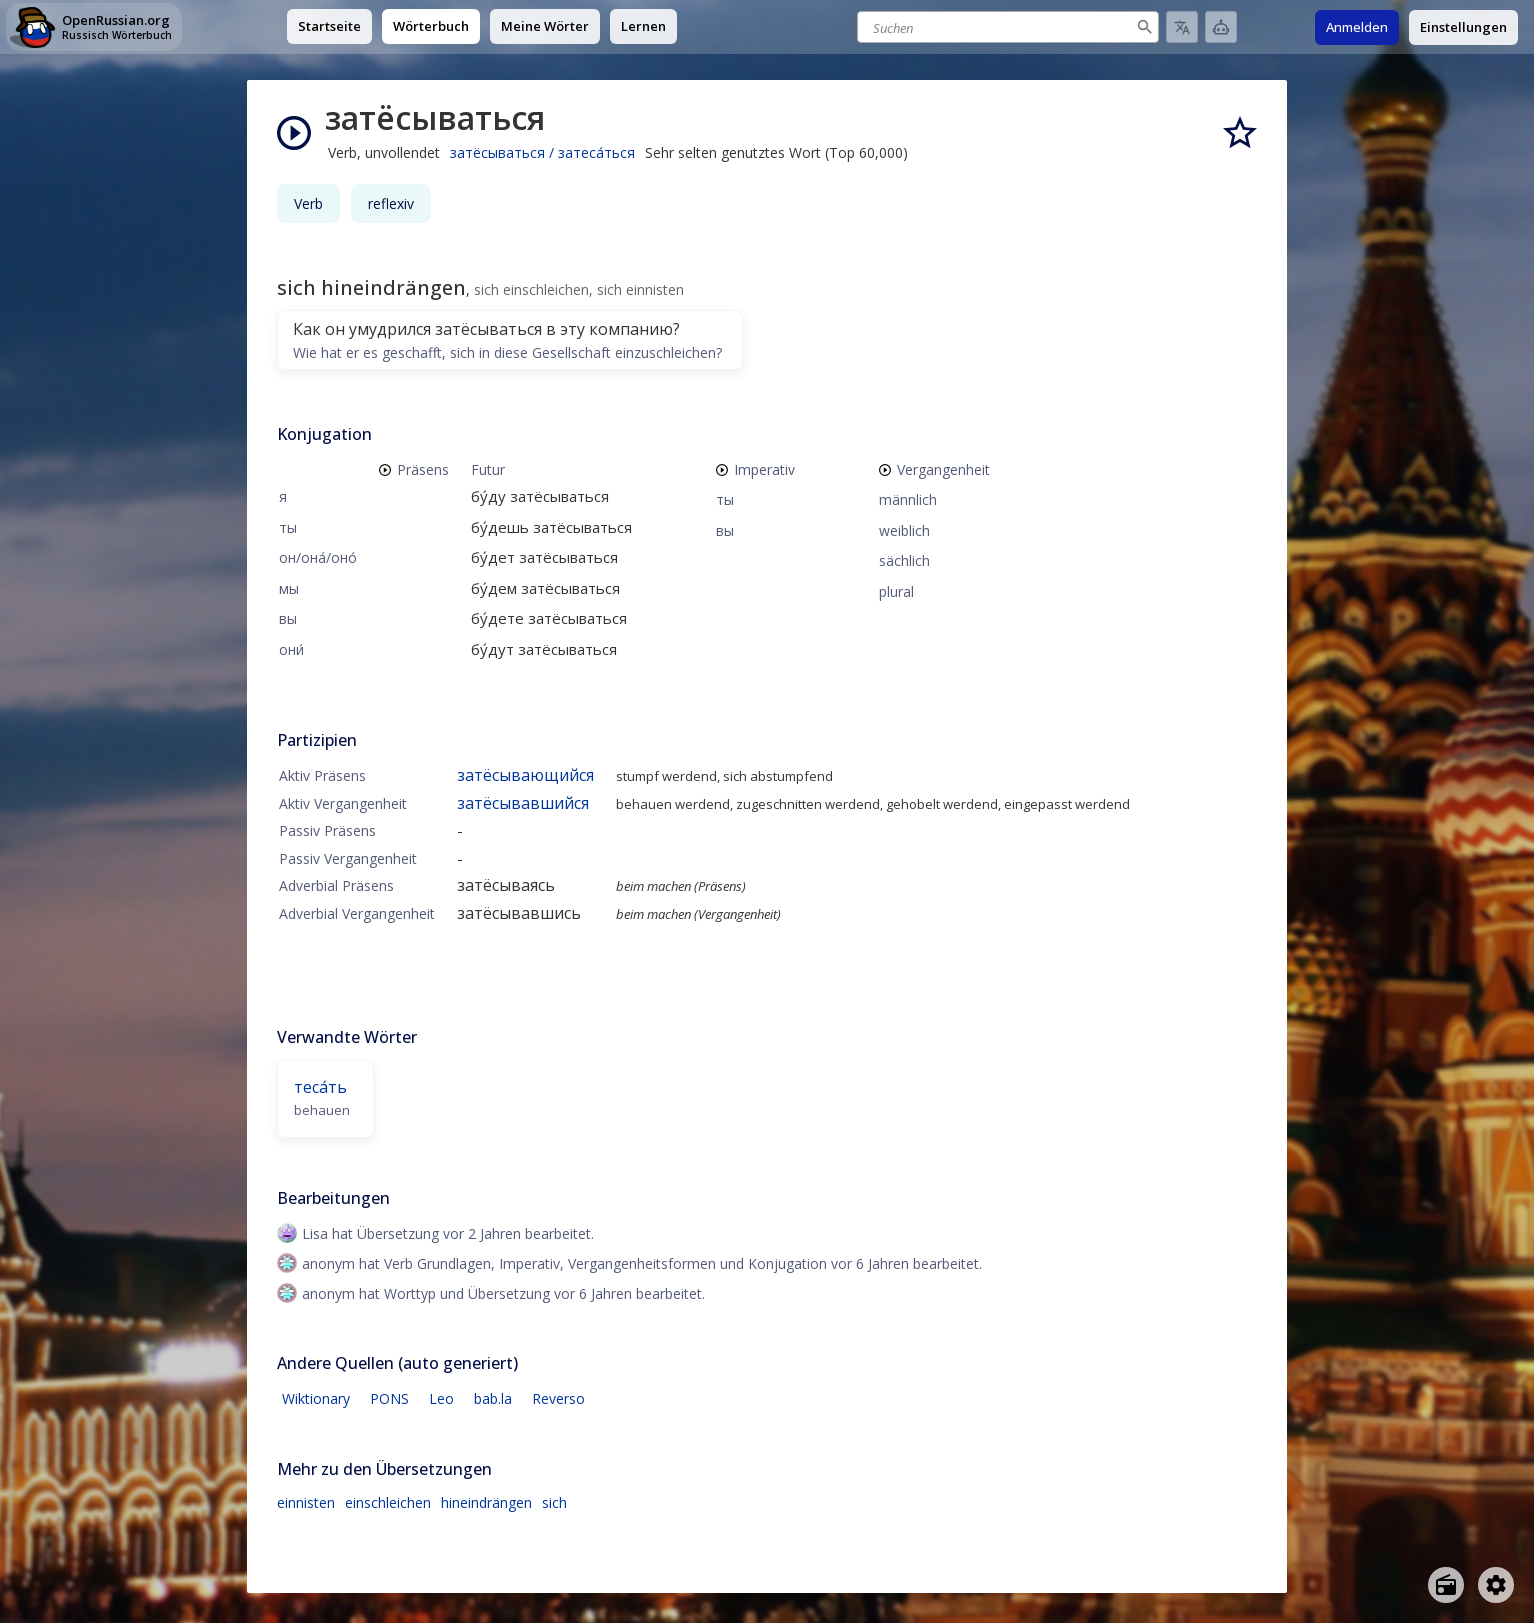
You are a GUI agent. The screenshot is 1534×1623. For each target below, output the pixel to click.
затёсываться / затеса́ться (542, 152)
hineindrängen (486, 1502)
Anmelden (1357, 27)
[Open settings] (1496, 1585)
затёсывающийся (525, 775)
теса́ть (320, 1087)
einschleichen (388, 1502)
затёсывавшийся (523, 803)
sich (554, 1502)
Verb (308, 203)
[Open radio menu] (1446, 1585)
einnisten (306, 1502)
